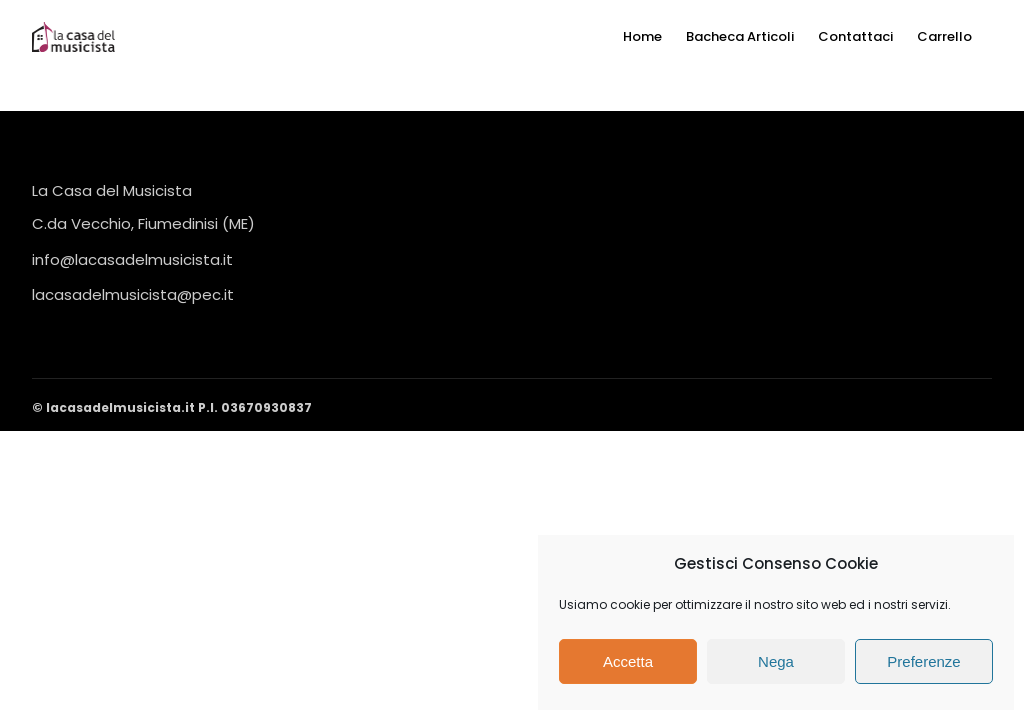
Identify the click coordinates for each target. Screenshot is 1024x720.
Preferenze (923, 661)
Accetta (628, 661)
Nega (776, 661)
